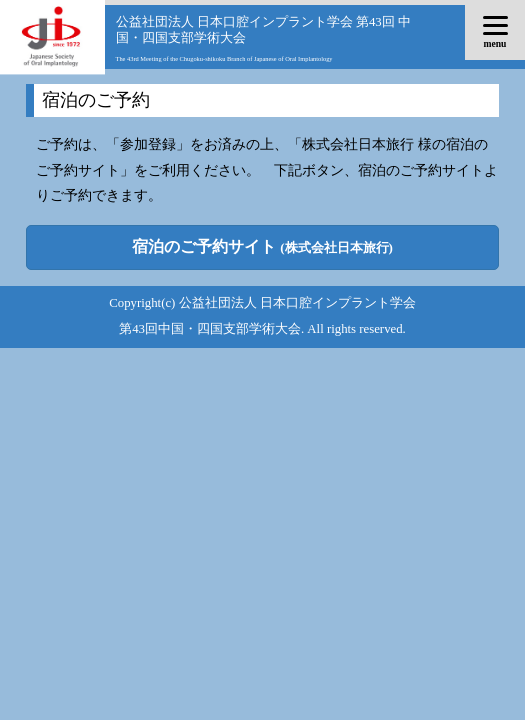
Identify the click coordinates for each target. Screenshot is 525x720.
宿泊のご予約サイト (262, 246)
